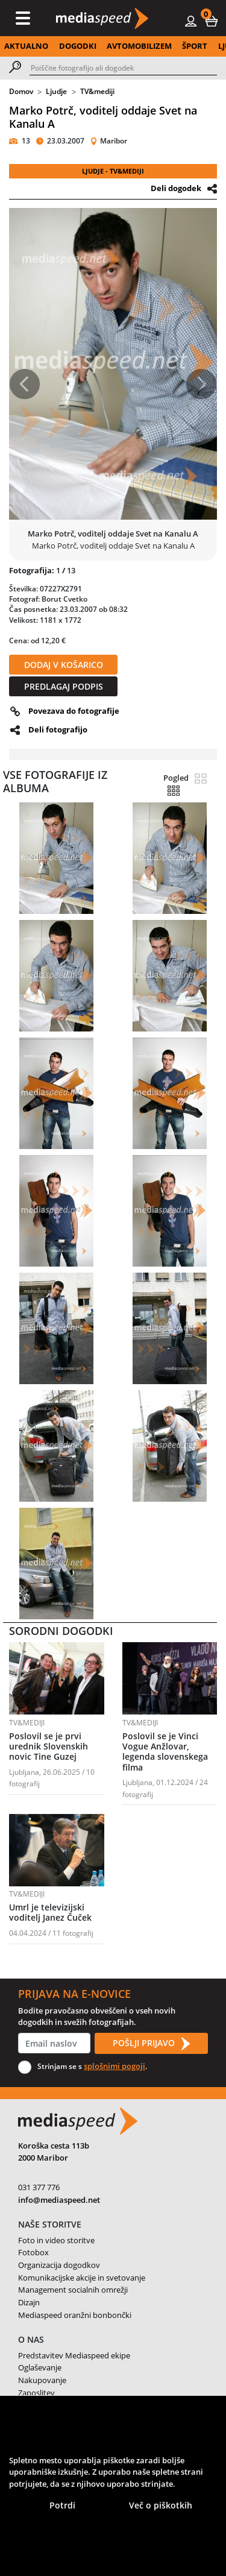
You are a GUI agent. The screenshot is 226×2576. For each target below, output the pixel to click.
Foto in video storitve (56, 2240)
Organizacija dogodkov (59, 2265)
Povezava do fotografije (73, 710)
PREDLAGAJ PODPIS (63, 686)
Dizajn (29, 2302)
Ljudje (56, 91)
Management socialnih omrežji (73, 2289)
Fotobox (33, 2252)
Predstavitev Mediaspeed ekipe (74, 2355)
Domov (21, 91)
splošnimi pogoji (114, 2066)
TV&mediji (97, 91)
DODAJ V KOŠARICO (63, 664)
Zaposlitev (36, 2392)
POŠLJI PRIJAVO (151, 2043)
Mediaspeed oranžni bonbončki (74, 2315)
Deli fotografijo (57, 729)
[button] (212, 20)
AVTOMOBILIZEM (139, 45)
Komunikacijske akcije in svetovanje (81, 2277)
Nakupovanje (42, 2380)
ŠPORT (194, 45)
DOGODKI (77, 45)
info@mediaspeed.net (59, 2199)
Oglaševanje (39, 2367)
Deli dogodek (176, 188)
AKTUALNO (26, 45)
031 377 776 (39, 2187)
